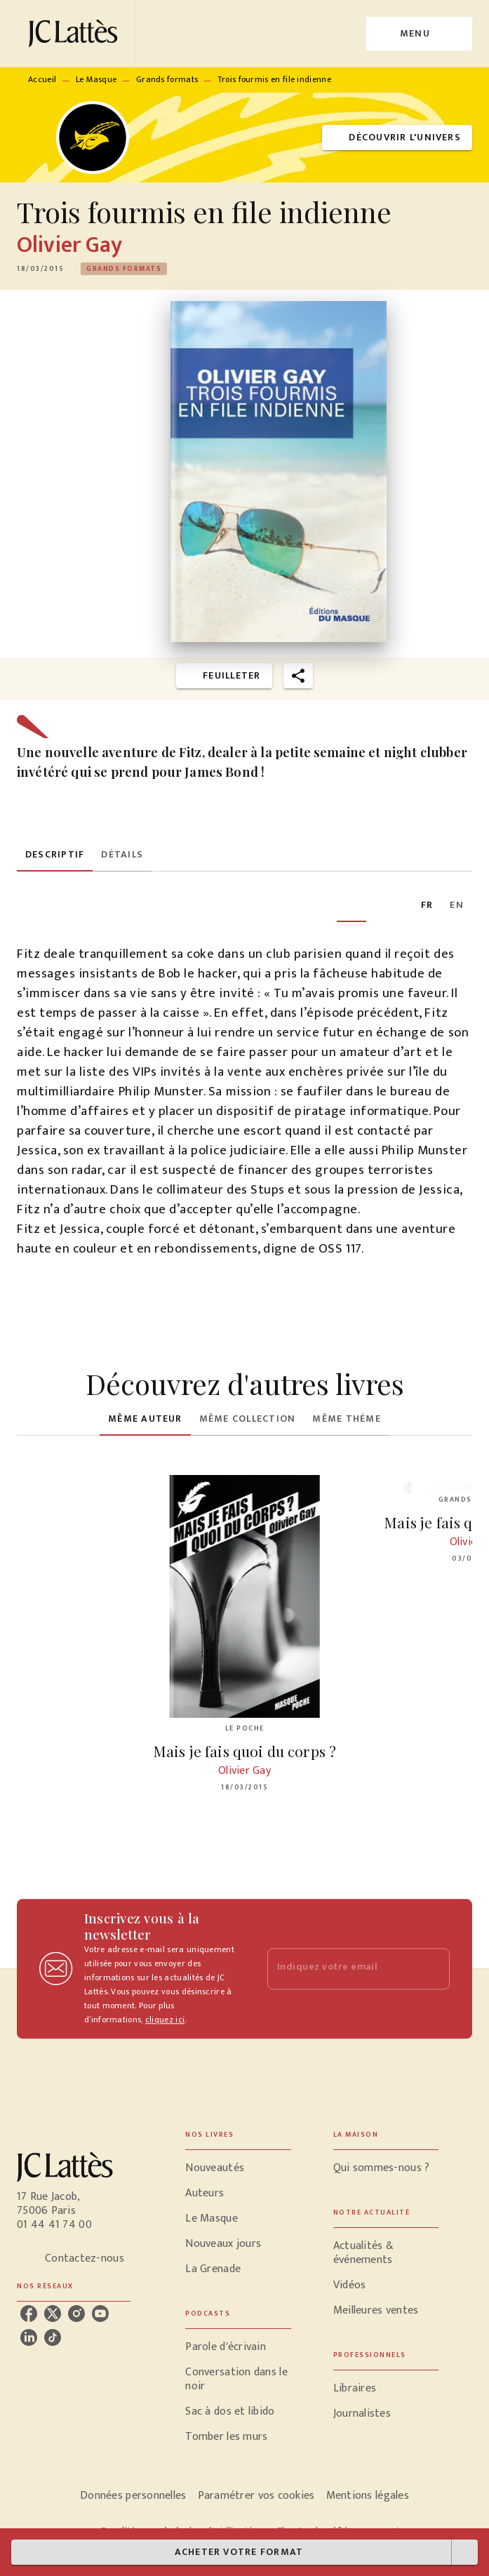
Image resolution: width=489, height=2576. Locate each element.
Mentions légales (367, 2495)
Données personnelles (133, 2495)
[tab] (55, 855)
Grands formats (167, 79)
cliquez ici (165, 2020)
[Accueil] (76, 33)
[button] (397, 138)
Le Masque (96, 79)
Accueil (42, 79)
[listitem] (29, 2313)
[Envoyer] (433, 1969)
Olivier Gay (70, 245)
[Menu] (419, 34)
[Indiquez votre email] (341, 1968)
